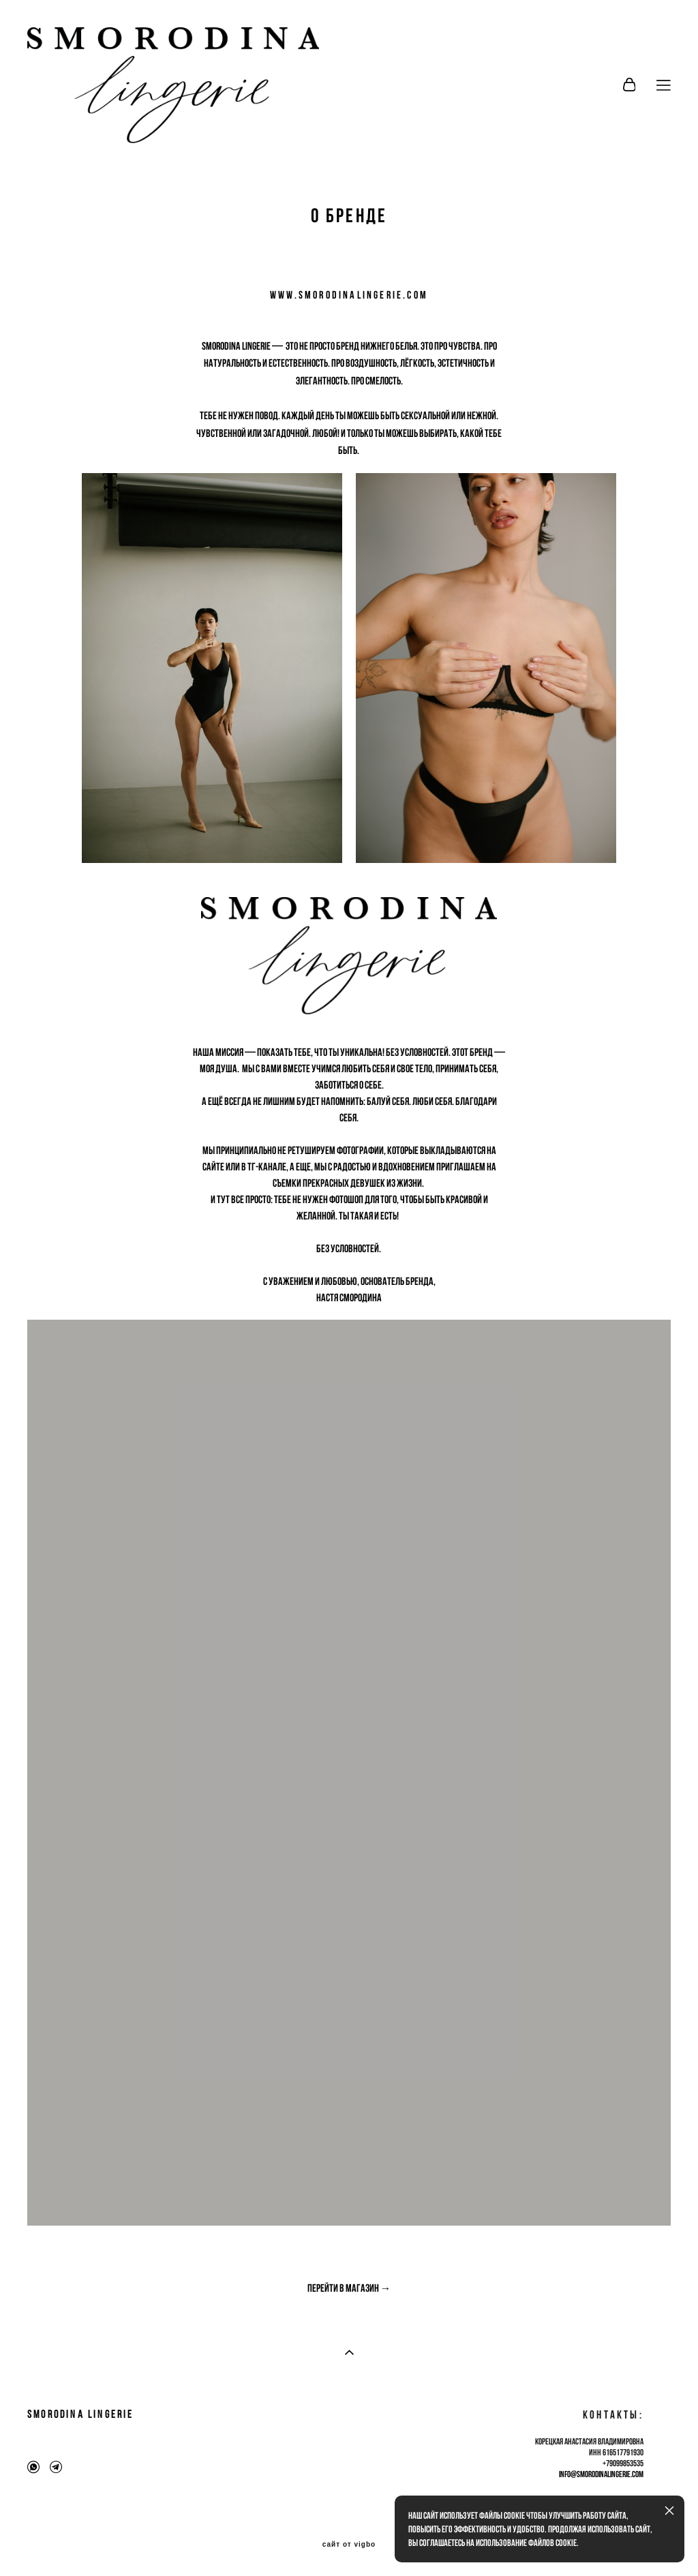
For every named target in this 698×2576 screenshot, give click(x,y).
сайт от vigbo (349, 2544)
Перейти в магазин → (349, 2288)
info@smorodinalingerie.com (601, 2474)
